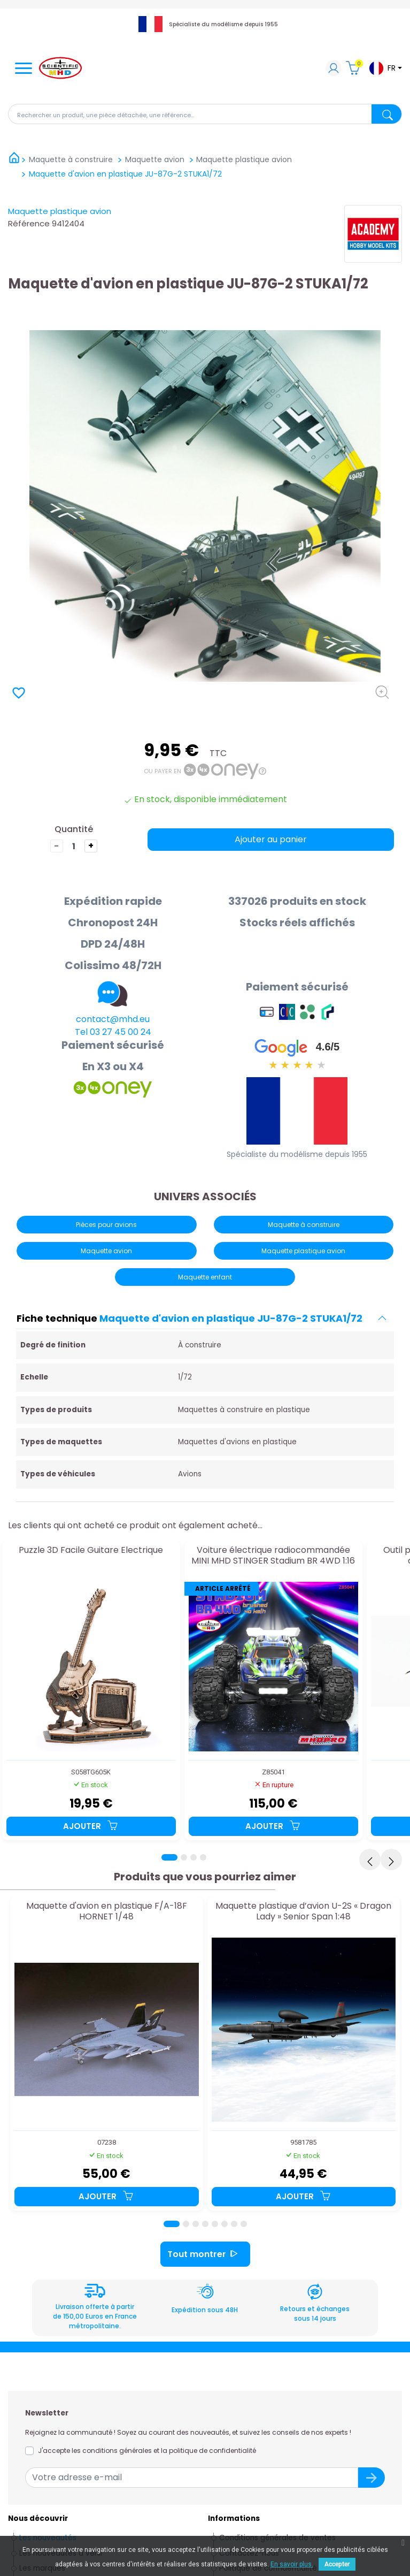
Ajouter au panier (271, 839)
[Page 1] (169, 1857)
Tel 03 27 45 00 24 (113, 1032)
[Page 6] (224, 2224)
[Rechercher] (205, 114)
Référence (29, 223)
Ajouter (91, 1826)
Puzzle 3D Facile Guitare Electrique (91, 1550)
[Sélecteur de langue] (385, 68)
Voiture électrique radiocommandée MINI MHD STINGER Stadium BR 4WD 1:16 (273, 1556)
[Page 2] (184, 1857)
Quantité (74, 829)
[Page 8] (244, 2224)
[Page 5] (215, 2224)
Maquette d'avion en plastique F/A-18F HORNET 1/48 (106, 1912)
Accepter (337, 2564)
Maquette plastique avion (59, 211)
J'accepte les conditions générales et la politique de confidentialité (147, 2450)
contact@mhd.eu (113, 1019)
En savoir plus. (291, 2564)
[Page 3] (193, 1857)
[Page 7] (234, 2224)
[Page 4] (203, 1857)
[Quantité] (73, 846)
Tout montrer (205, 2254)
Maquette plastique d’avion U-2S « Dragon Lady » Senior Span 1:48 (303, 1912)
